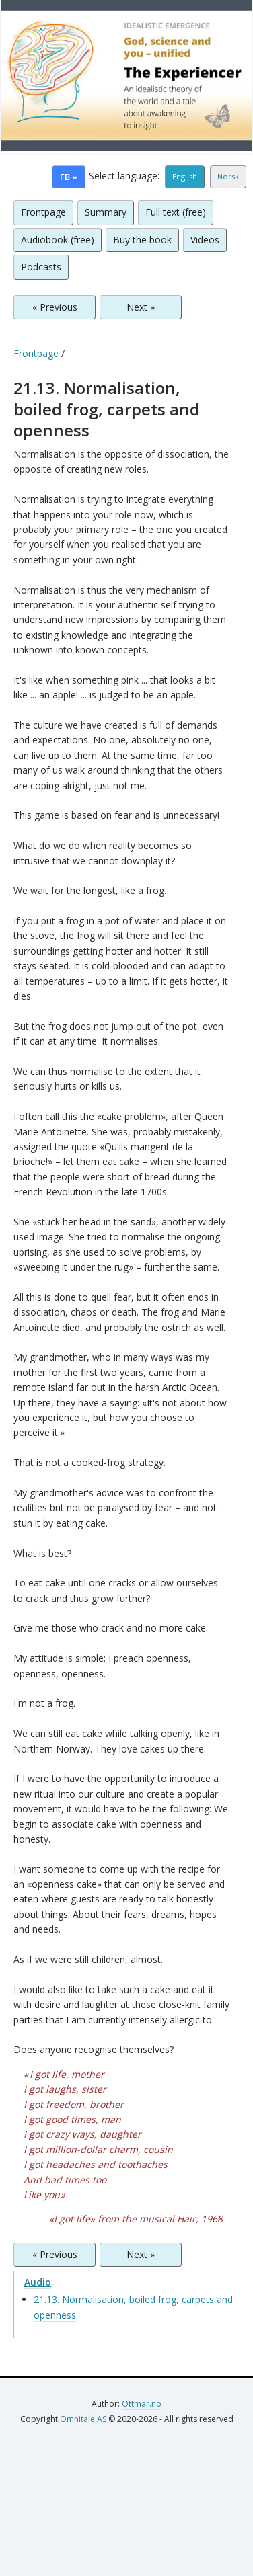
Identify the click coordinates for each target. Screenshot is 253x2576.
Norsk (228, 176)
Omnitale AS (83, 2419)
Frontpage (43, 212)
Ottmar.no (141, 2403)
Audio (37, 2282)
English (184, 176)
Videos (204, 239)
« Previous (54, 306)
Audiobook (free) (57, 239)
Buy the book (142, 239)
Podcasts (41, 266)
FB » (68, 177)
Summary (105, 212)
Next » (140, 306)
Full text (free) (175, 212)
